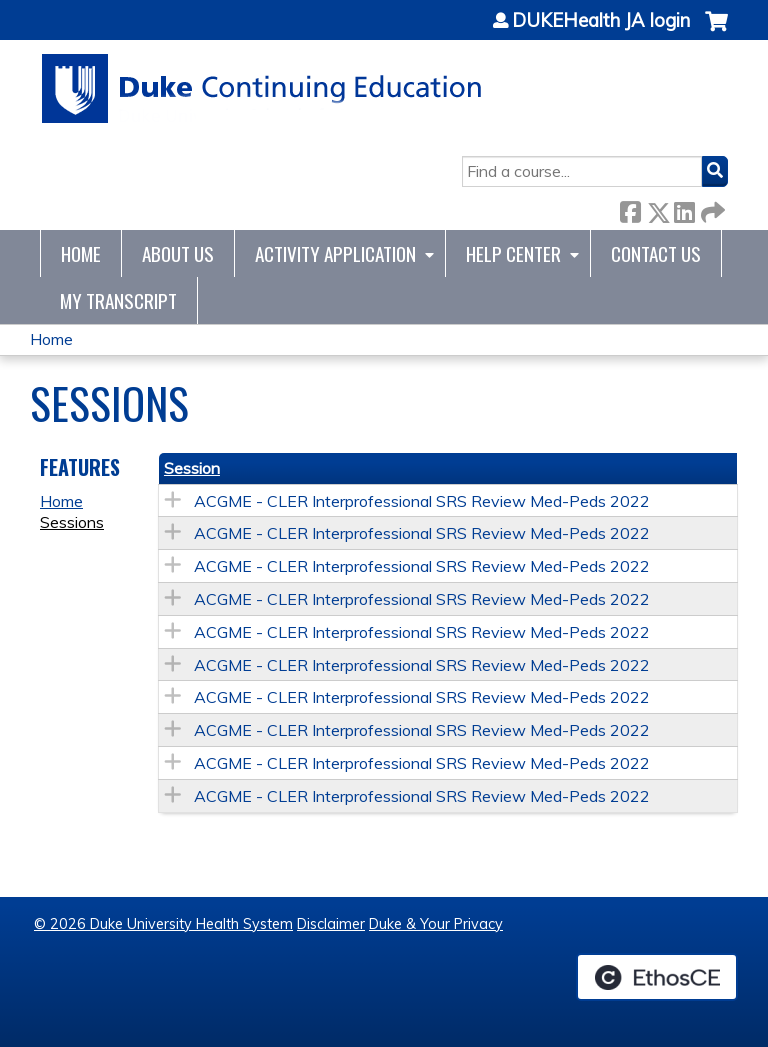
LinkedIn (684, 208)
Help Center (513, 253)
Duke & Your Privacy (436, 924)
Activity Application (335, 253)
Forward (711, 208)
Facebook (630, 208)
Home (81, 253)
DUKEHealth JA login (601, 21)
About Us (178, 253)
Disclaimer (331, 924)
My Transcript (118, 300)
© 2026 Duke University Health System (163, 924)
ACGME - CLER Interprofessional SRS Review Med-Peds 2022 (422, 501)
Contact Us (656, 253)
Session (192, 468)
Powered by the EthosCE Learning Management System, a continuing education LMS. (657, 977)
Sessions (72, 522)
